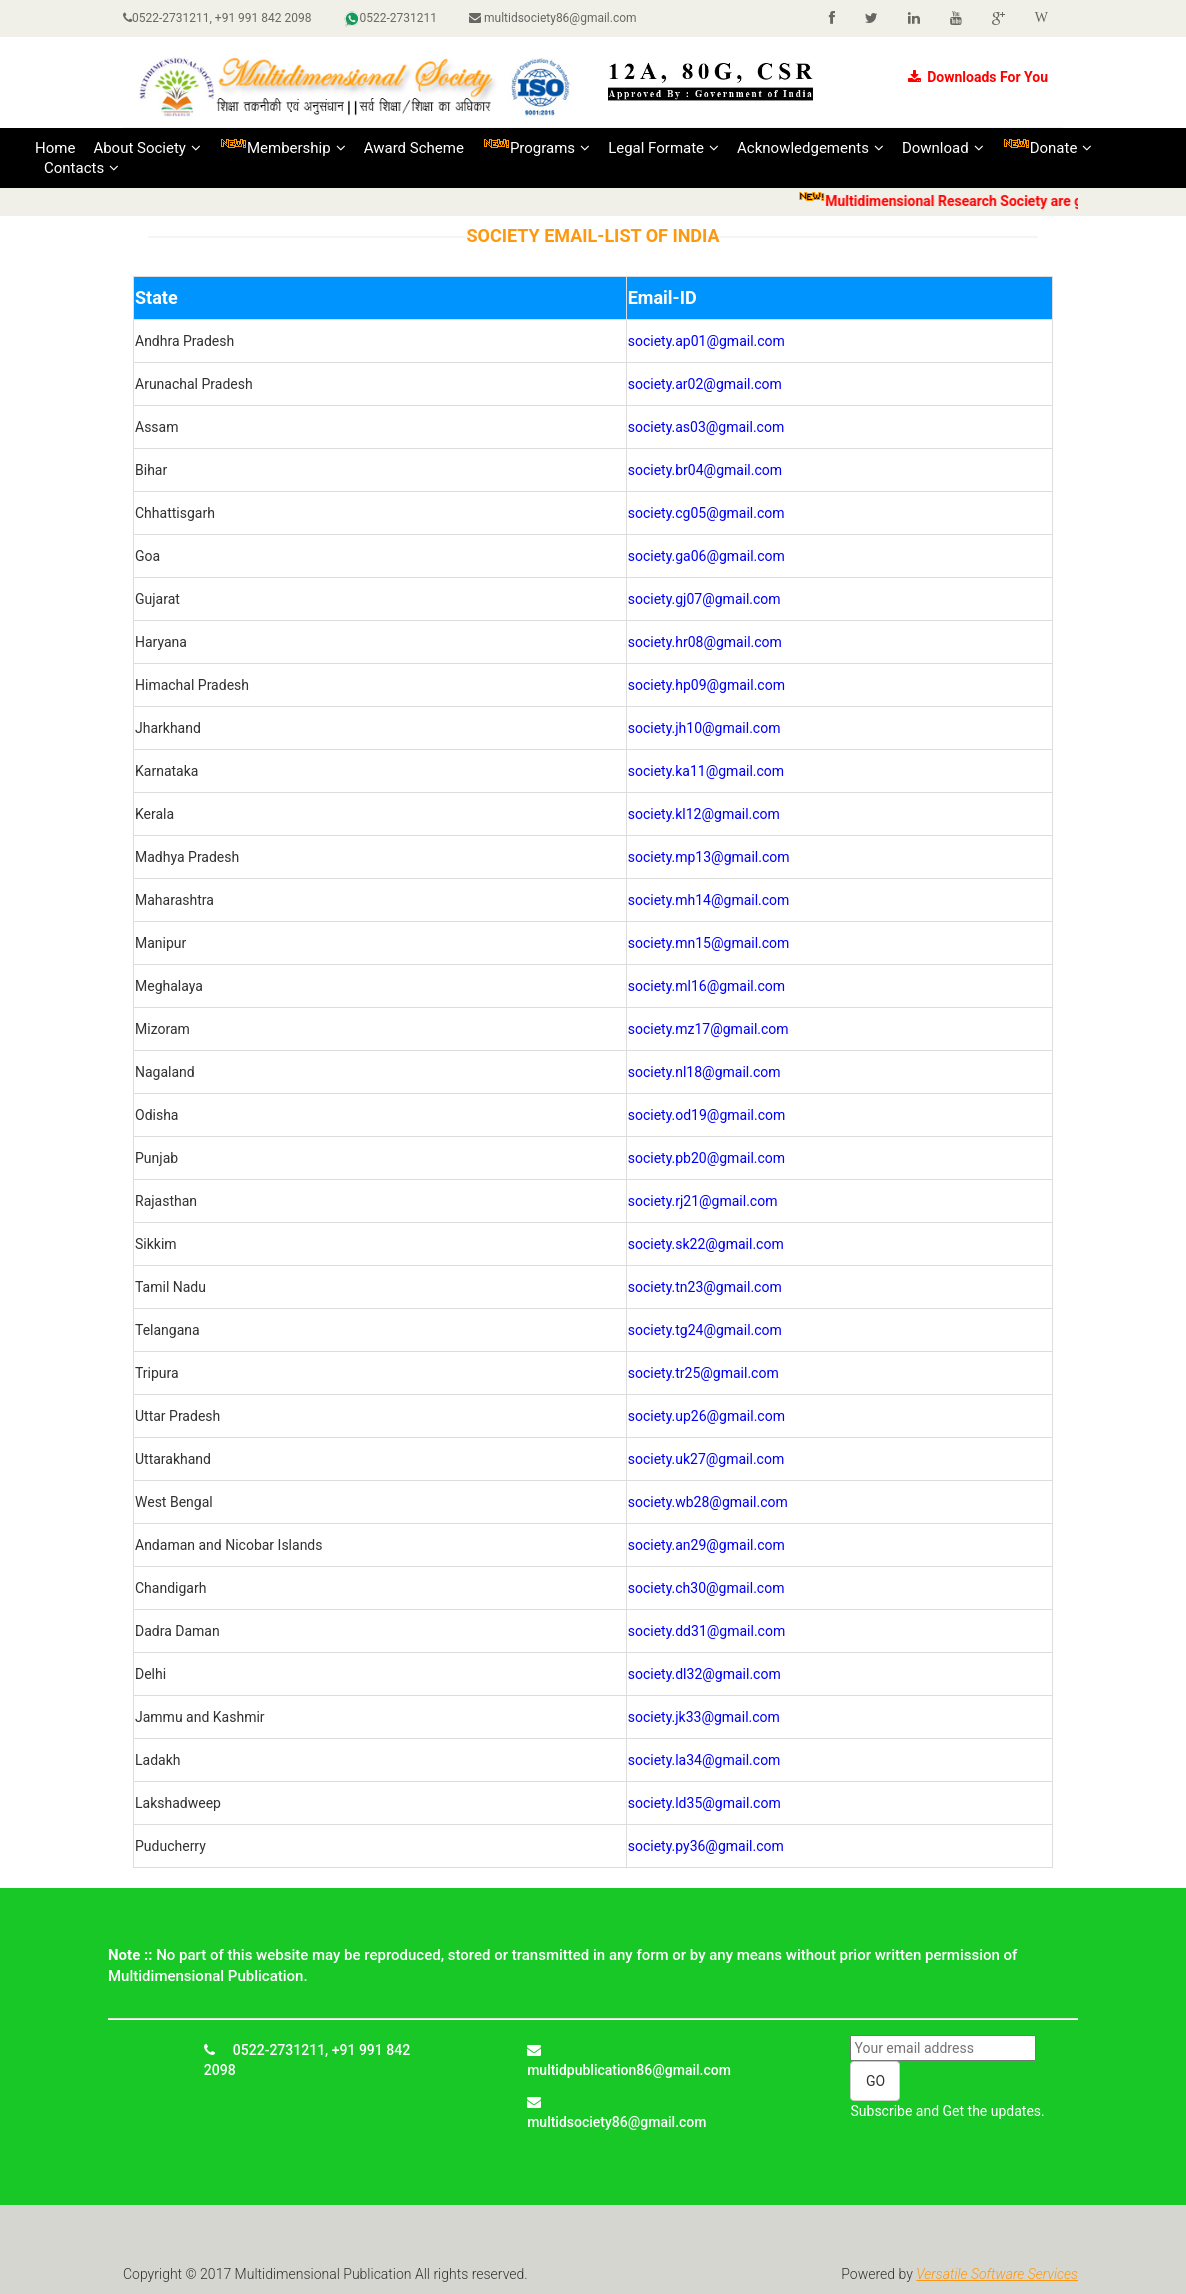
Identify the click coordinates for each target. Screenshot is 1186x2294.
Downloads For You (978, 77)
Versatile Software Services (997, 2274)
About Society (147, 148)
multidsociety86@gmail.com (553, 18)
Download (943, 148)
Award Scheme (414, 148)
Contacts (81, 168)
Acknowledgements (810, 148)
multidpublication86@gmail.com (629, 2060)
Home (55, 148)
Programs (536, 147)
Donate (1047, 147)
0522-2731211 (391, 19)
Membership (282, 147)
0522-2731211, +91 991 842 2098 (217, 18)
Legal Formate (663, 148)
